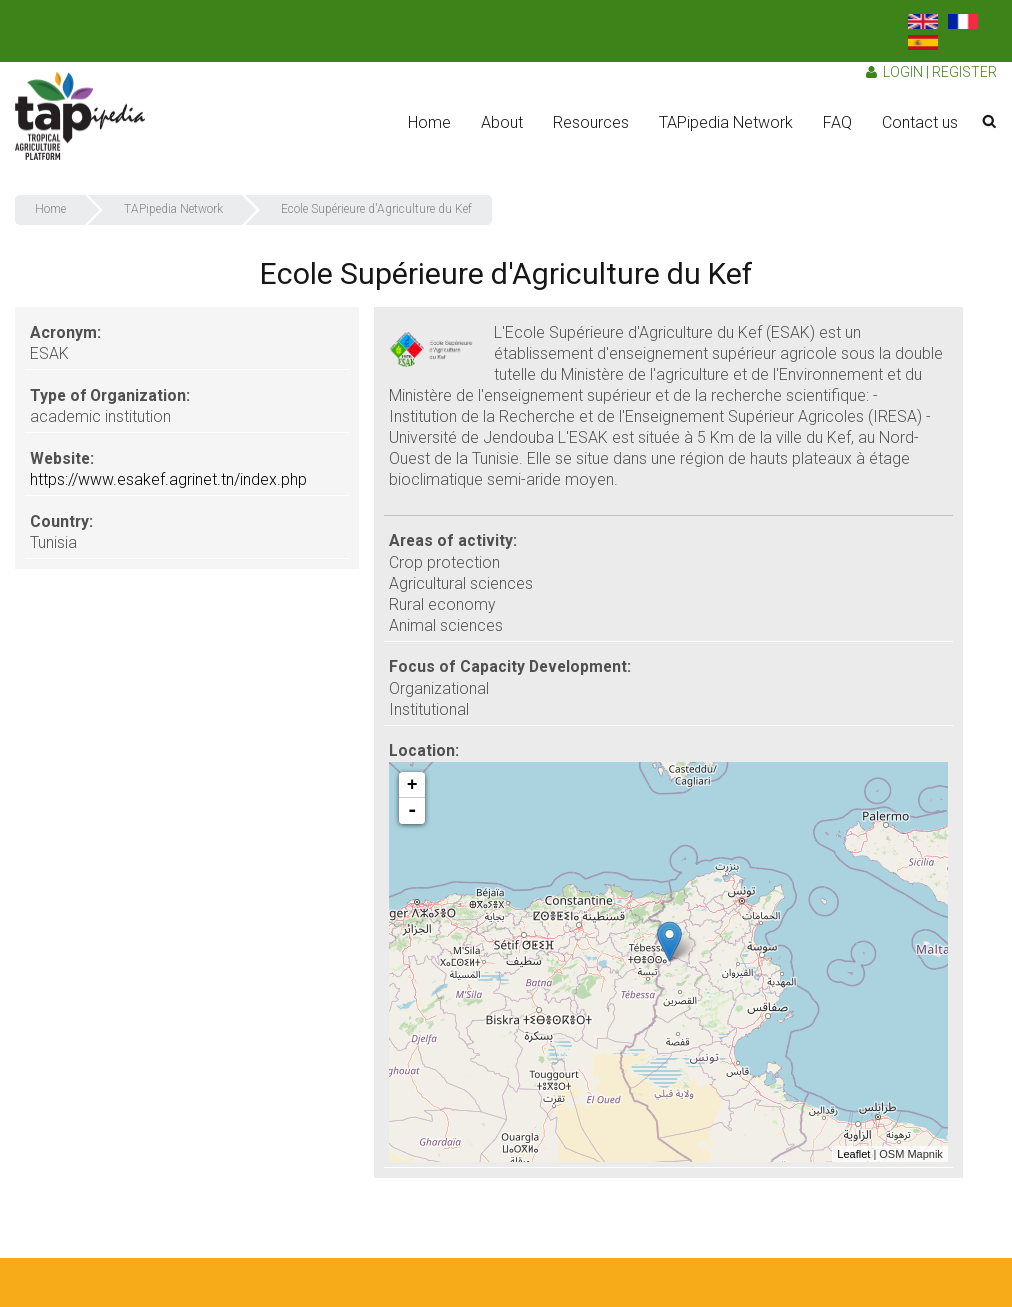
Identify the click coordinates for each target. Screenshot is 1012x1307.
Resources (591, 122)
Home (429, 122)
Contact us (920, 122)
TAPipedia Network (726, 122)
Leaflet (853, 1154)
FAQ (837, 122)
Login (903, 72)
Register (964, 72)
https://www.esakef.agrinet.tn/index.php (168, 479)
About (502, 122)
